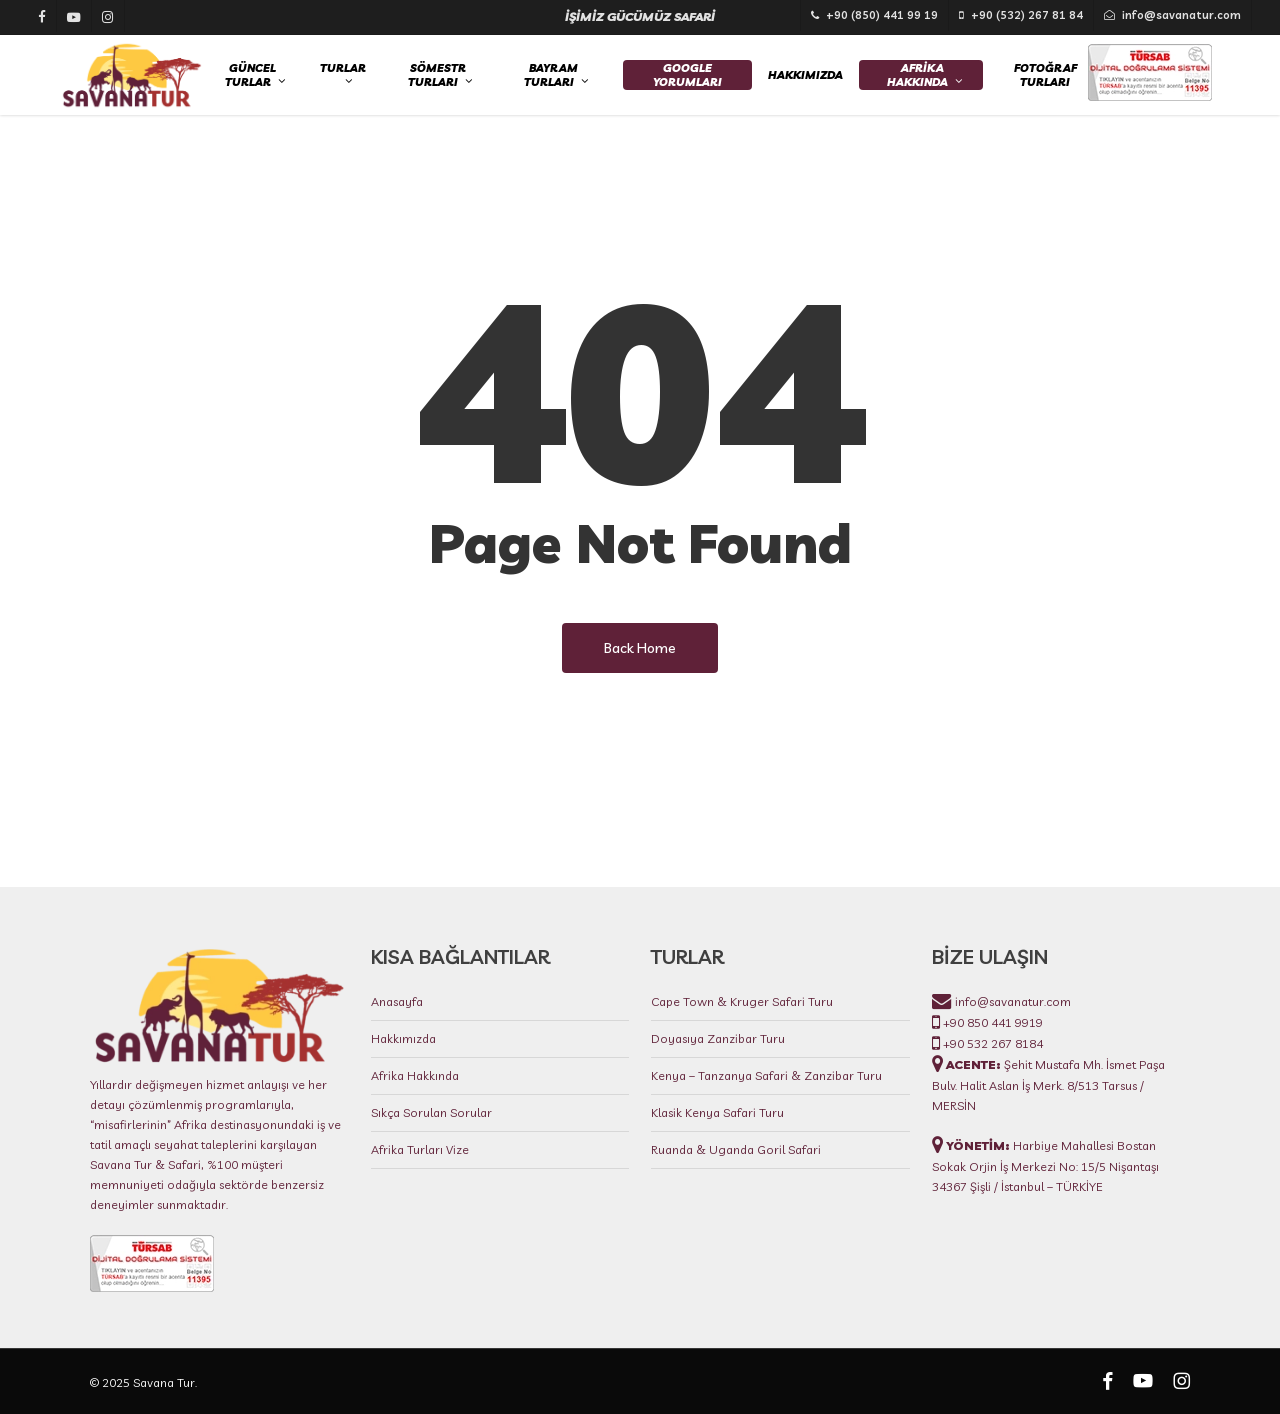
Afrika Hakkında (415, 1076)
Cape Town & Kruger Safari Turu (742, 1002)
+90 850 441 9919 (991, 1023)
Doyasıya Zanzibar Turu (718, 1039)
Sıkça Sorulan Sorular (431, 1113)
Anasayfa (397, 1002)
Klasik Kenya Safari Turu (717, 1113)
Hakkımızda (403, 1039)
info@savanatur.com (1011, 1002)
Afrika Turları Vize (420, 1150)
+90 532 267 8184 (991, 1044)
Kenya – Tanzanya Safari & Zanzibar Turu (766, 1076)
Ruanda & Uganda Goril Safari (736, 1150)
